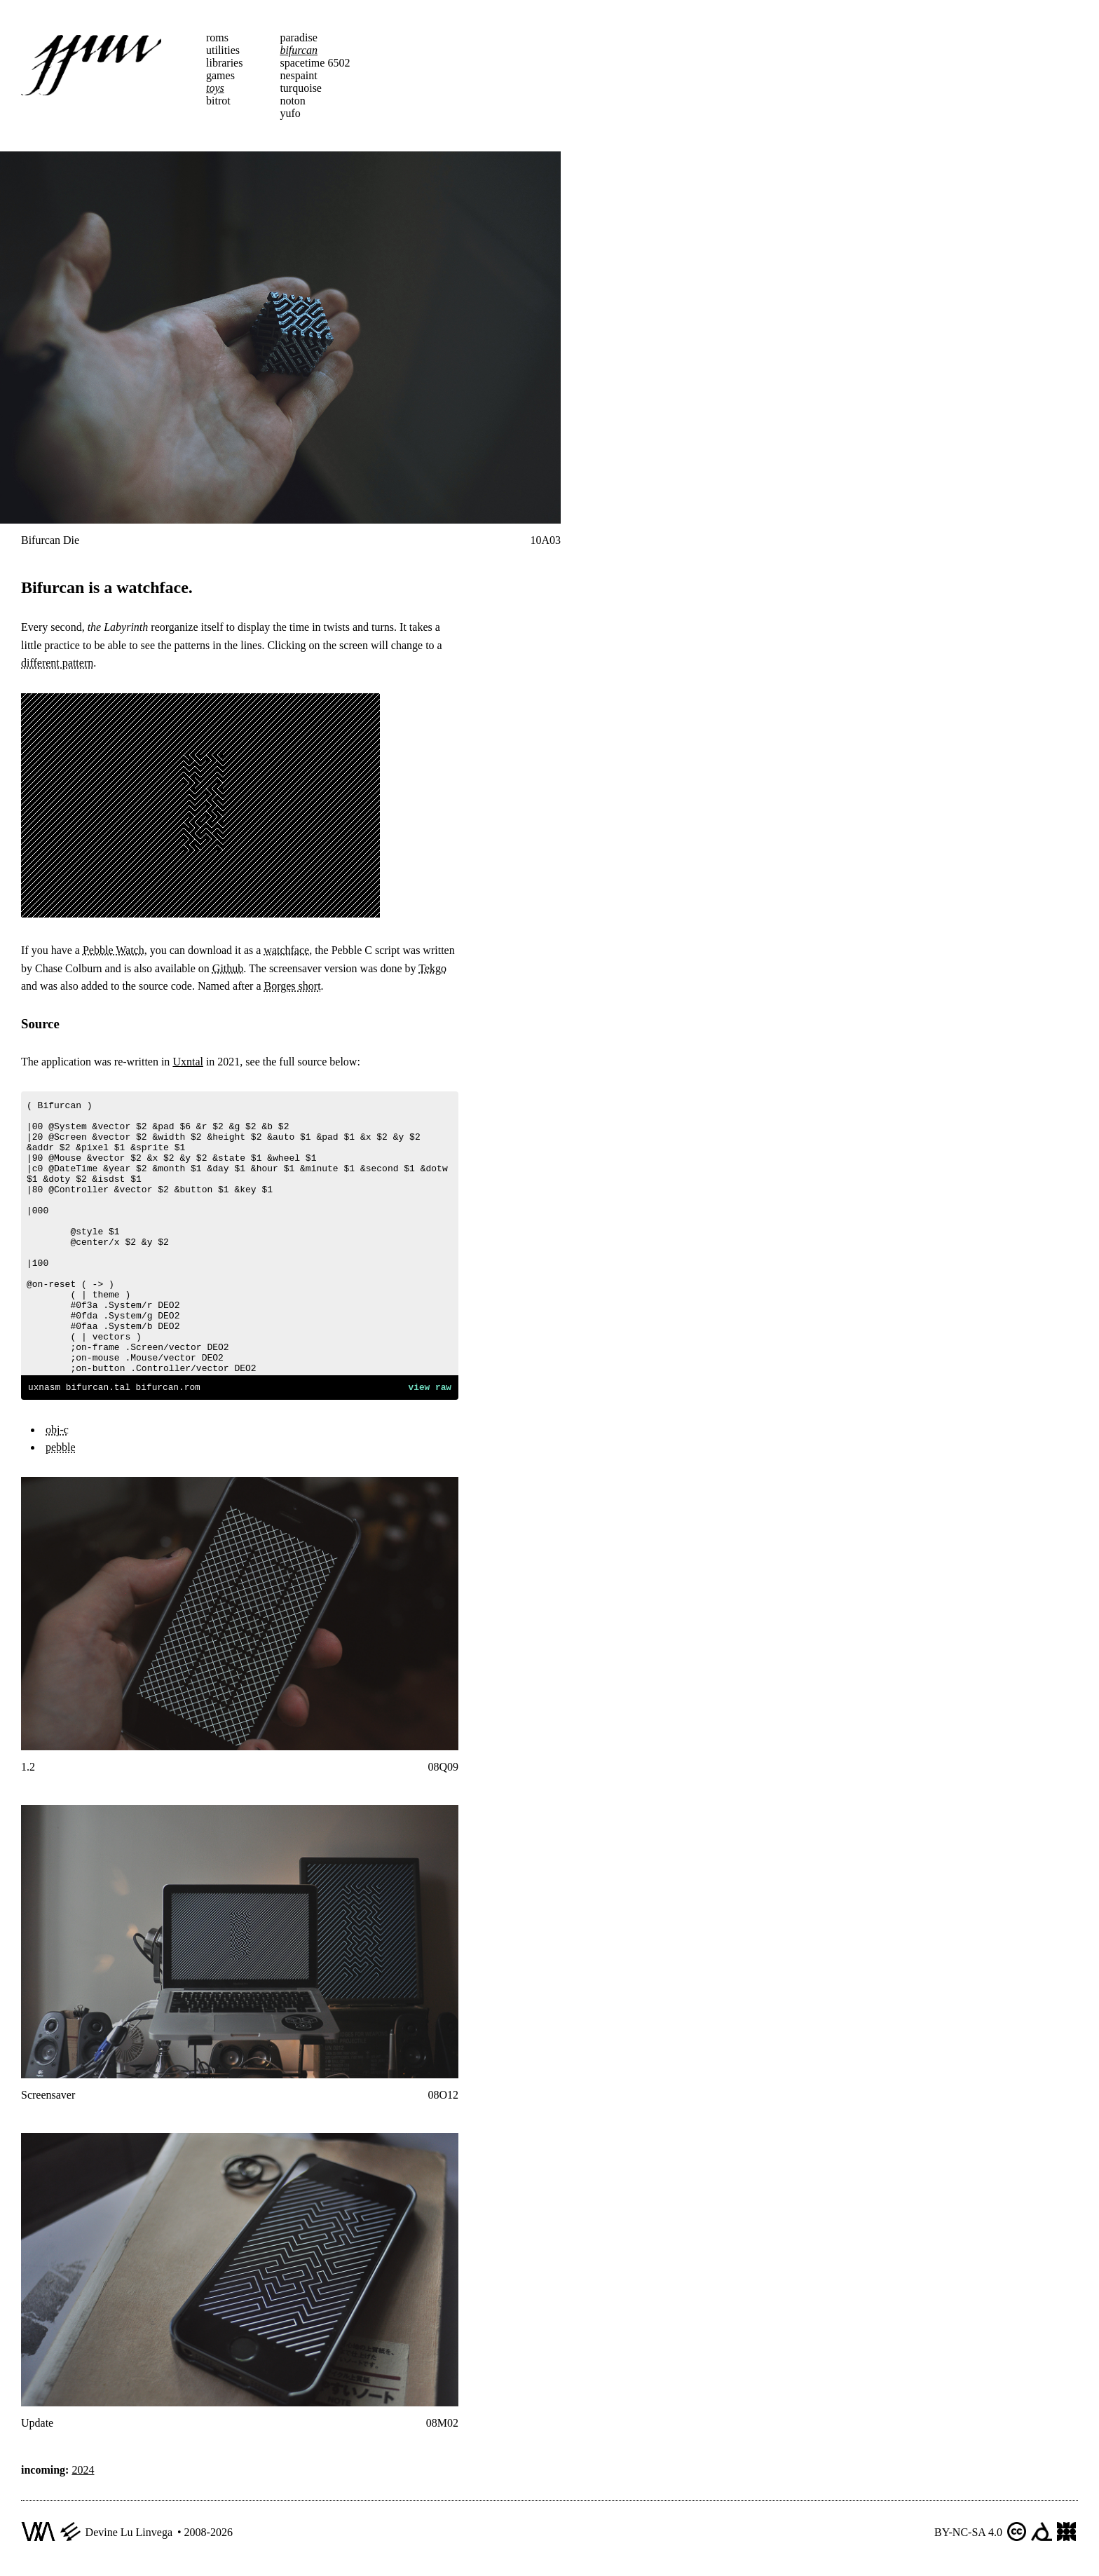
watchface (286, 950)
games (220, 75)
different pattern (57, 663)
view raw (430, 1388)
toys (215, 88)
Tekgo (432, 968)
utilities (223, 50)
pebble (61, 1449)
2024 (82, 2472)
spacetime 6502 (315, 63)
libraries (224, 63)
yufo (290, 113)
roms (217, 37)
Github (227, 968)
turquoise (301, 88)
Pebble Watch (113, 950)
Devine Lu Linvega (129, 2534)
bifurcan (299, 50)
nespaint (298, 75)
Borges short (292, 986)
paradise (298, 37)
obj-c (57, 1432)
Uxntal (187, 1062)
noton (292, 101)
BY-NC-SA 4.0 (968, 2534)
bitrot (218, 101)
